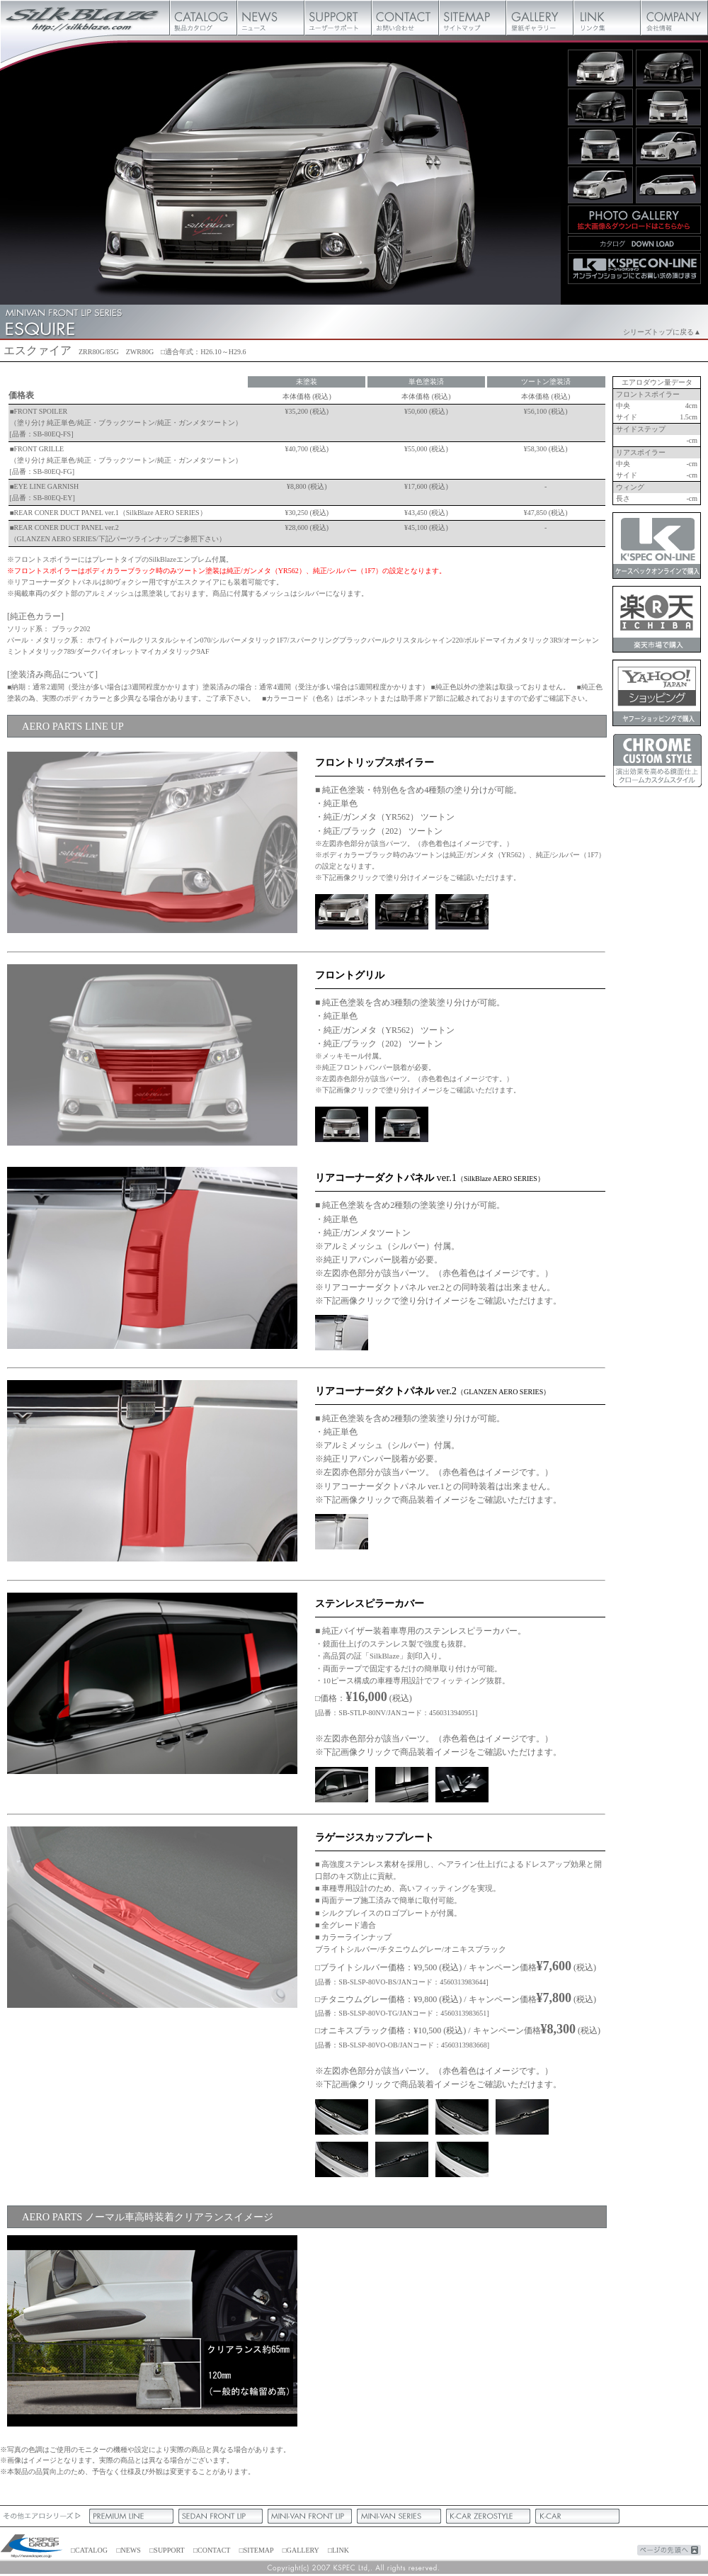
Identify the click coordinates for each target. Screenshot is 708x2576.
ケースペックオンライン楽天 (656, 619)
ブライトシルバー (341, 2117)
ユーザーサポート (338, 17)
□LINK (338, 2550)
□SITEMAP (256, 2550)
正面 (341, 1124)
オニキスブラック (341, 2159)
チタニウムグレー (462, 2117)
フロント (152, 2331)
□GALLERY (300, 2550)
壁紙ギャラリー (539, 17)
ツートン (341, 1332)
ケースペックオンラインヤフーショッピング (656, 693)
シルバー (462, 912)
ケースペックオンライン (656, 545)
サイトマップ (472, 17)
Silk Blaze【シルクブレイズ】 (85, 17)
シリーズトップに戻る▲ (662, 332)
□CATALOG (89, 2550)
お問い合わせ (405, 17)
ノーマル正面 (401, 1124)
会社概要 (674, 17)
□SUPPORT (166, 2550)
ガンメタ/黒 (401, 912)
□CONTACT (211, 2550)
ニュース (270, 17)
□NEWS (128, 2550)
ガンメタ (341, 912)
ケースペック (32, 2547)
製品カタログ (203, 17)
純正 (462, 2159)
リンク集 (607, 17)
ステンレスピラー (341, 1784)
